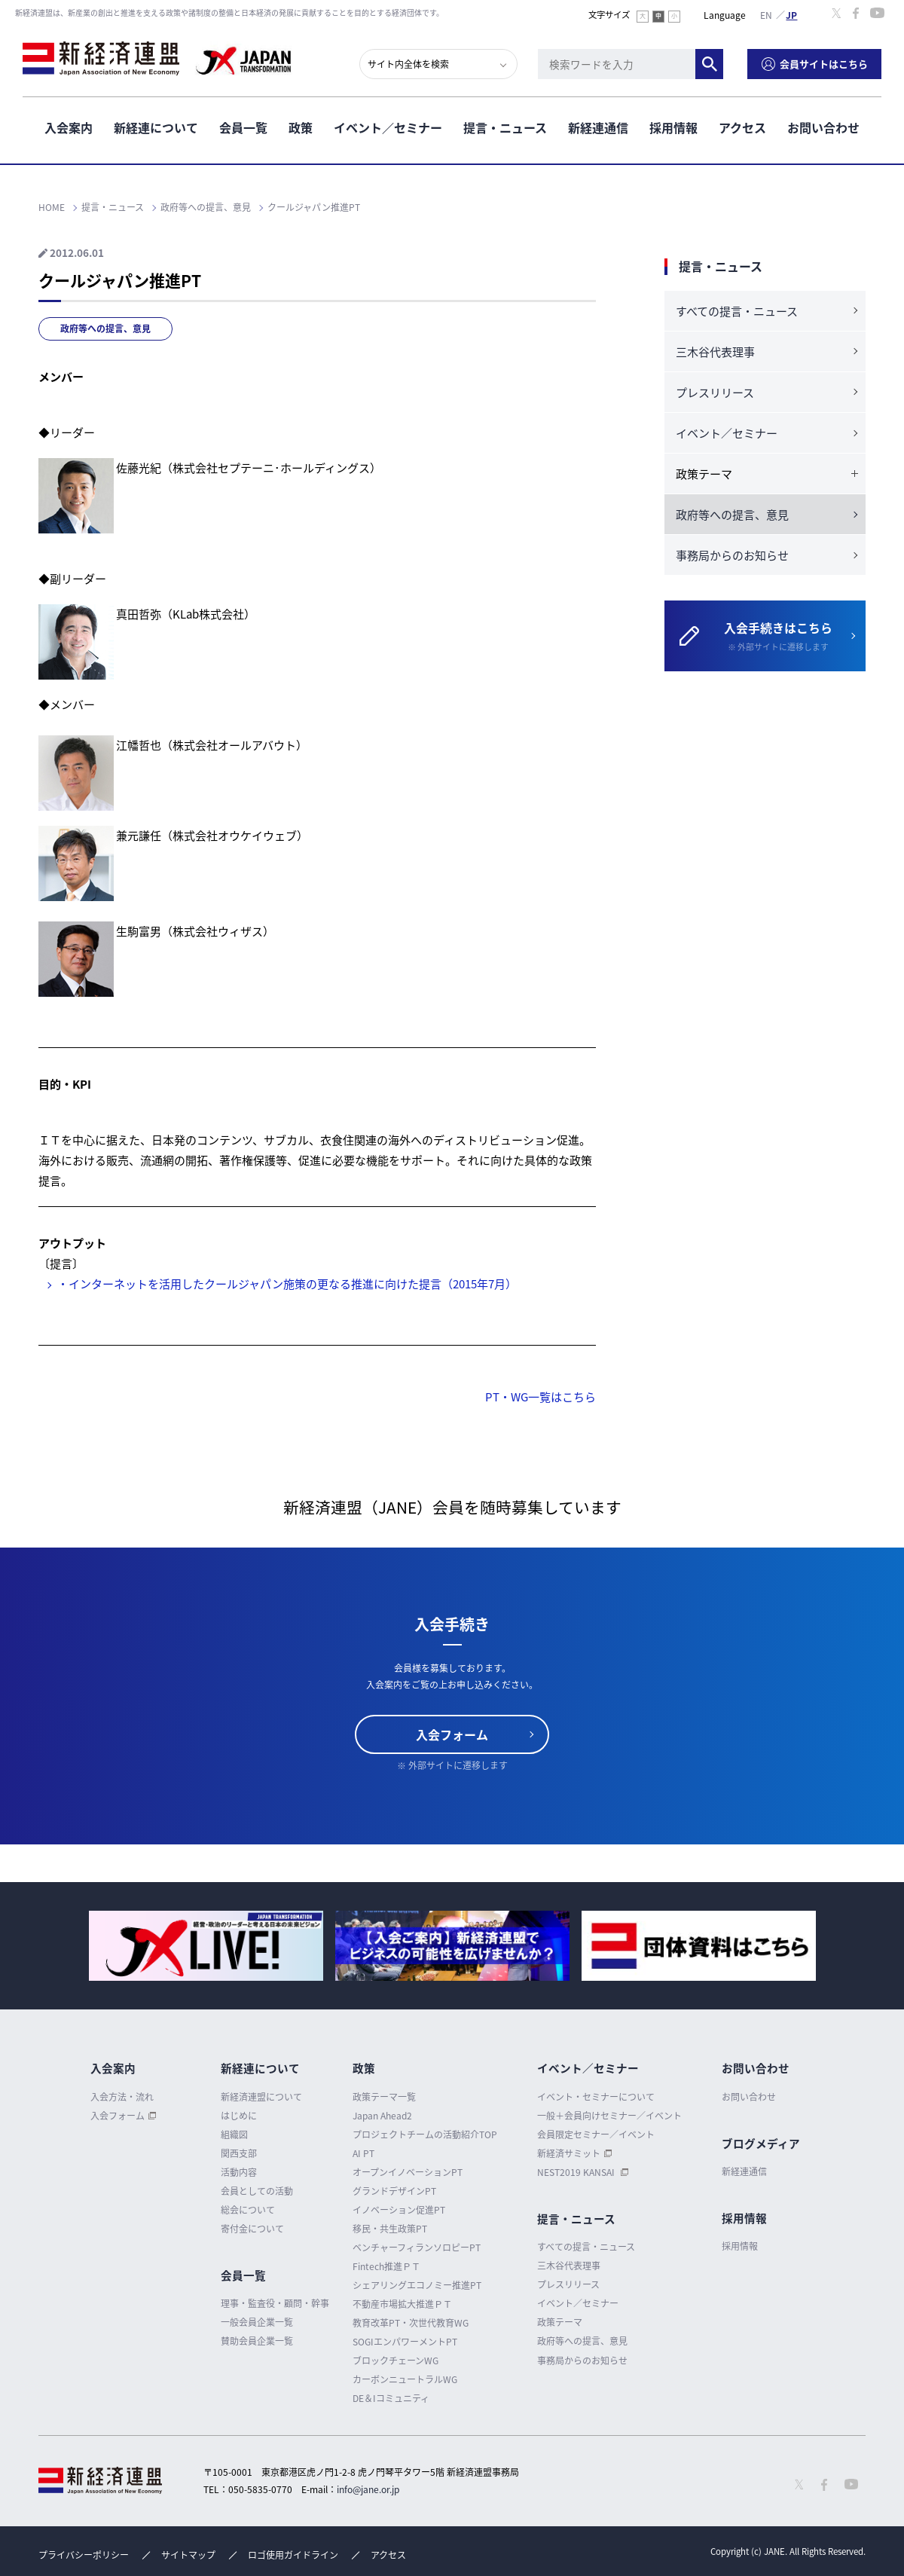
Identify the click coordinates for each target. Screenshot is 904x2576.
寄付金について (252, 2228)
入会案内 (68, 127)
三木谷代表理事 (715, 352)
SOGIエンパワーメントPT (405, 2341)
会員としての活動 (257, 2191)
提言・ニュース (505, 127)
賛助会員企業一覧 (257, 2341)
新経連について (156, 127)
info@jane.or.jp (368, 2489)
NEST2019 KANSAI (577, 2172)
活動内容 (239, 2172)
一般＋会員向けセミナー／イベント (609, 2115)
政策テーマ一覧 (384, 2097)
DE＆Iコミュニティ (391, 2398)
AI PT (363, 2153)
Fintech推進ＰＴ (386, 2266)
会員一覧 (243, 127)
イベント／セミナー (388, 127)
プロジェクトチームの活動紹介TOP (425, 2134)
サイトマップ (188, 2555)
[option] (206, 1946)
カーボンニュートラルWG (405, 2379)
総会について (248, 2210)
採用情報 (673, 127)
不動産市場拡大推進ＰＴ (402, 2304)
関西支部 (239, 2153)
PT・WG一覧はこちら (540, 1397)
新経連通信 (598, 127)
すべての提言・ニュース (737, 311)
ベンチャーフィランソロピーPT (417, 2247)
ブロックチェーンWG (395, 2360)
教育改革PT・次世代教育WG (411, 2323)
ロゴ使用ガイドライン (293, 2555)
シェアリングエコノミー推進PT (417, 2285)
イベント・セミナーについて (596, 2097)
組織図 (234, 2134)
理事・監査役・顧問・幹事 (275, 2303)
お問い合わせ (823, 127)
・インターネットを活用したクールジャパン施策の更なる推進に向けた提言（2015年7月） (287, 1284)
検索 (709, 64)
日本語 (792, 14)
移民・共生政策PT (390, 2228)
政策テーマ (559, 2322)
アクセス (742, 127)
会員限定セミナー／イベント (596, 2134)
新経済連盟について (261, 2097)
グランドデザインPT (394, 2191)
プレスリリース (715, 392)
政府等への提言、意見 (105, 328)
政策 (301, 127)
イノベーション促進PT (399, 2210)
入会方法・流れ (122, 2097)
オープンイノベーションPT (408, 2172)
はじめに (239, 2115)
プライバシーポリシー (83, 2555)
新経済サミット (568, 2153)
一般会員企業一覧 (257, 2322)
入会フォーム (452, 1734)
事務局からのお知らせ (732, 555)
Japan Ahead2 (382, 2115)
